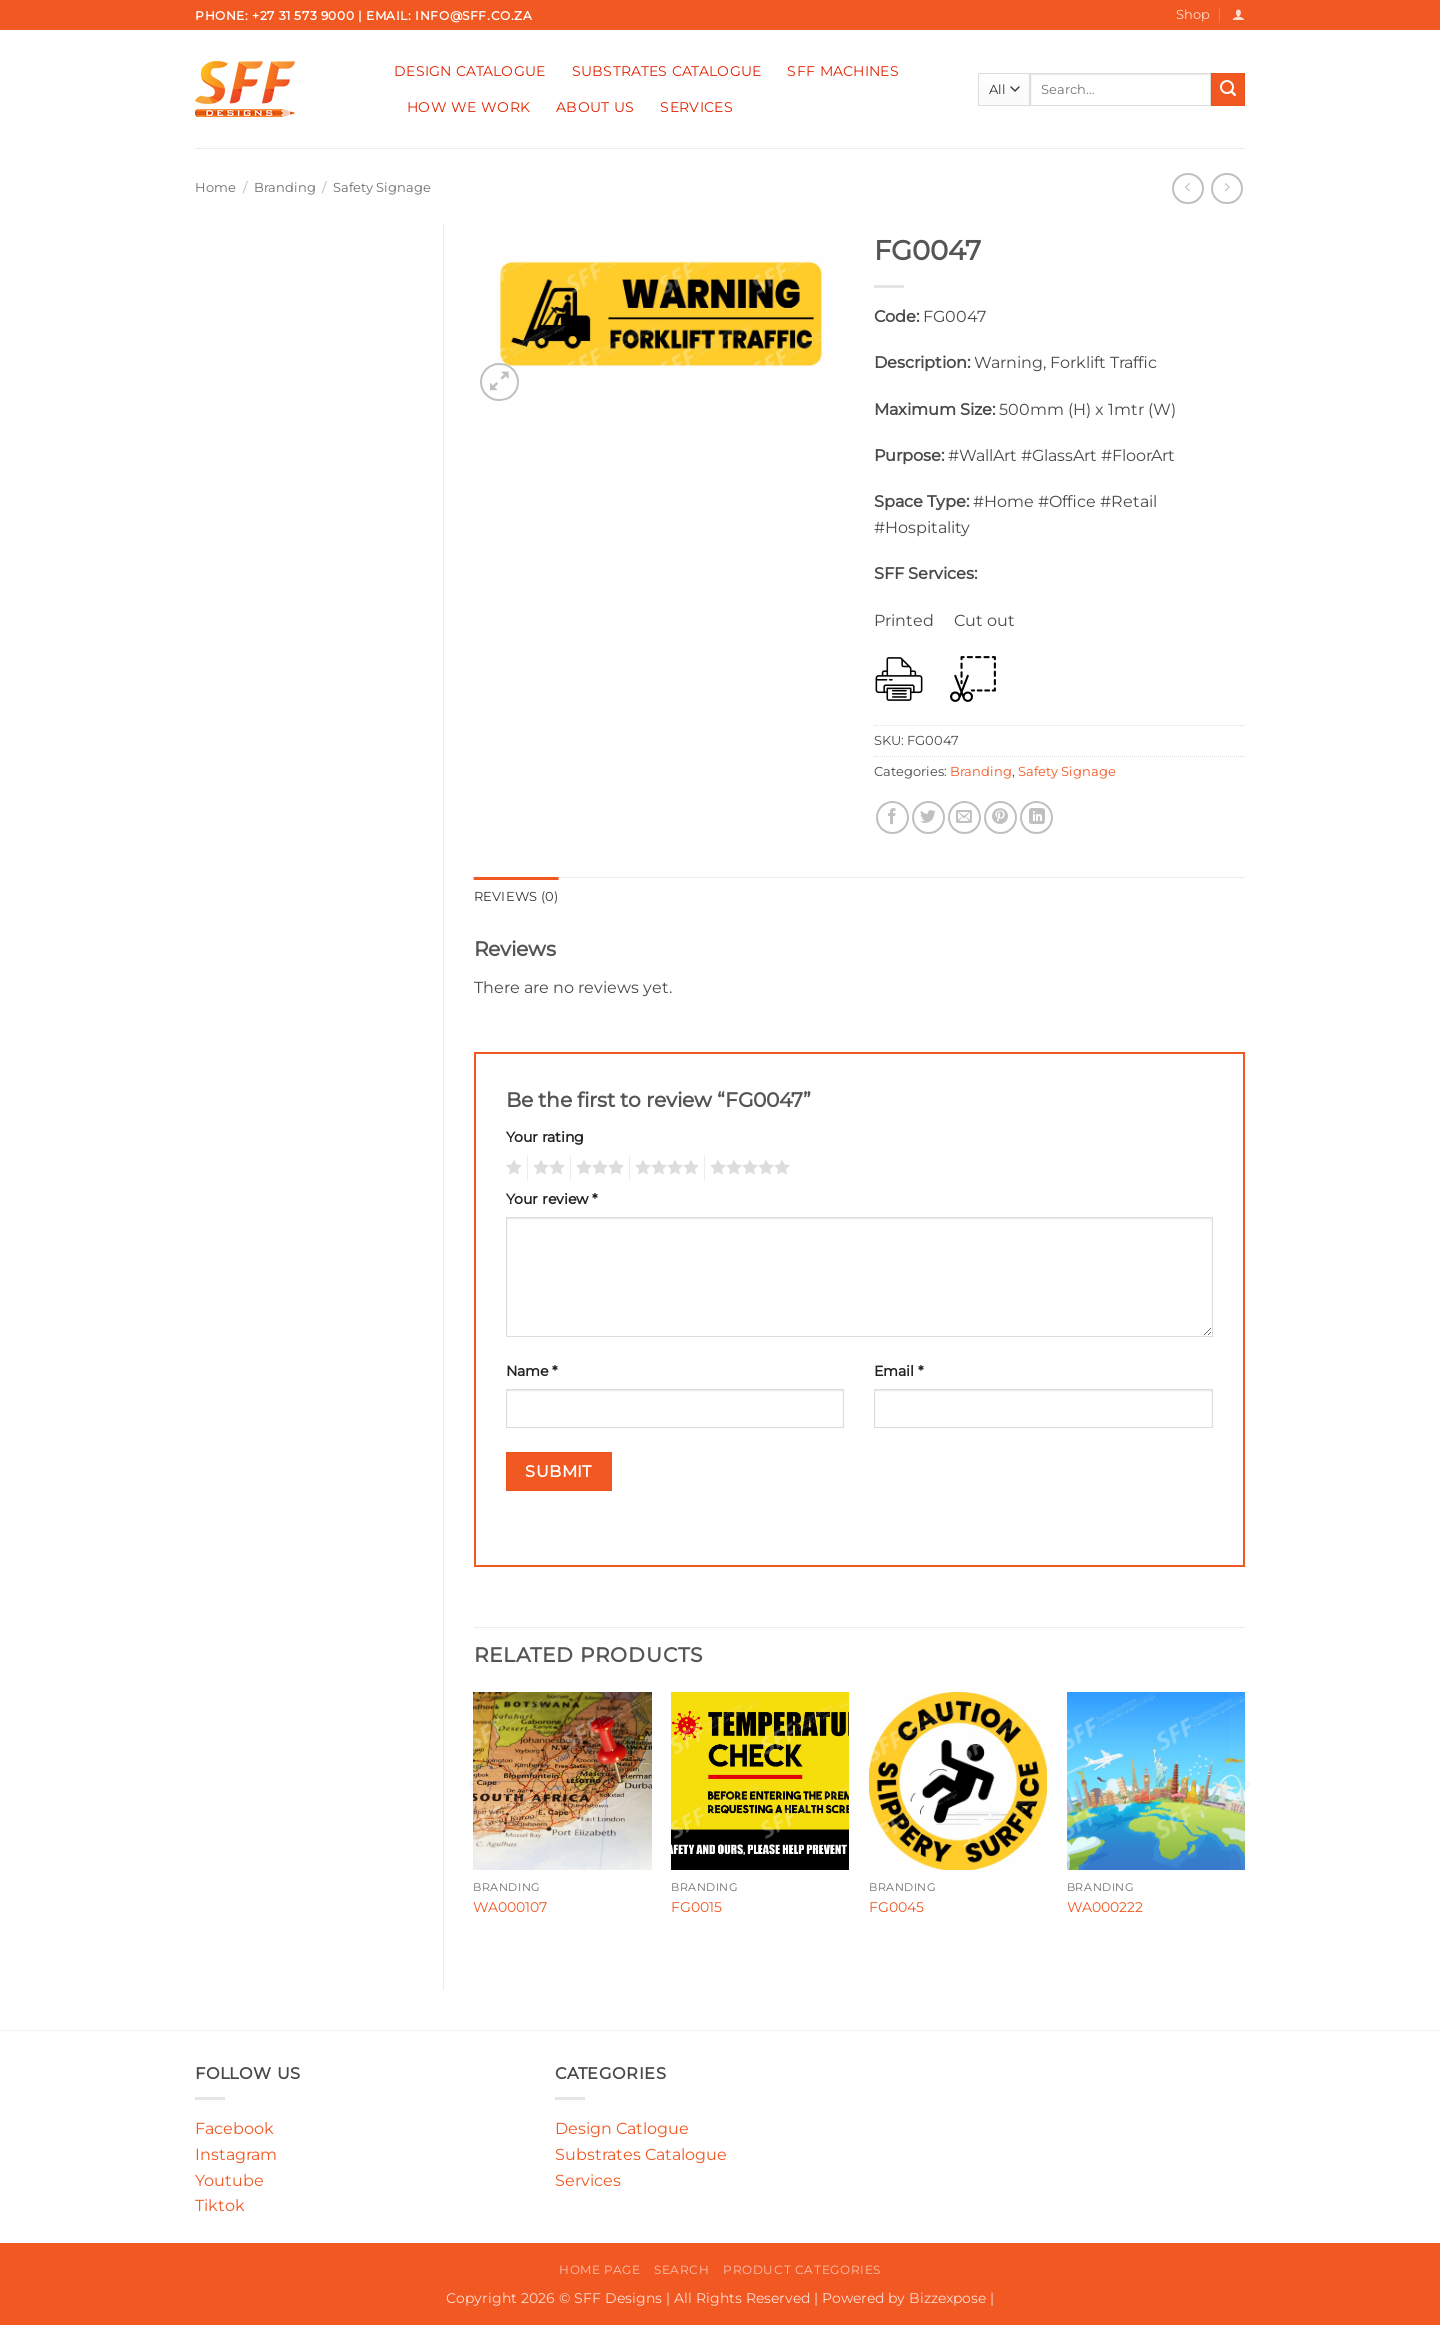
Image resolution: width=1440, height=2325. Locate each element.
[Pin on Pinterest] (1000, 817)
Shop (1193, 14)
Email (898, 1371)
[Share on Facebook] (892, 817)
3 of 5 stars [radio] (597, 1168)
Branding (285, 187)
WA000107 (510, 1907)
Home (215, 187)
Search (682, 2269)
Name (531, 1371)
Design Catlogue (622, 2128)
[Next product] (1187, 188)
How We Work (468, 107)
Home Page (600, 2269)
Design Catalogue (470, 71)
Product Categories (802, 2269)
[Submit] (1228, 90)
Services (696, 107)
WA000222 (1105, 1907)
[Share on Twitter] (928, 817)
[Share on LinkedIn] (1036, 817)
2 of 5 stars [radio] (546, 1168)
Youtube (229, 2180)
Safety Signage (382, 187)
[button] (1238, 14)
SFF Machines (842, 71)
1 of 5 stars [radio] (511, 1168)
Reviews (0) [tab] (516, 896)
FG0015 (696, 1907)
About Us (595, 107)
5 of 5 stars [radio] (747, 1168)
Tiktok (220, 2205)
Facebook (234, 2128)
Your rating (545, 1137)
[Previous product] (1226, 188)
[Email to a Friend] (964, 817)
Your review (551, 1199)
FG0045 (896, 1907)
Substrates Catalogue (667, 71)
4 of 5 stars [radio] (664, 1168)
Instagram (236, 2154)
